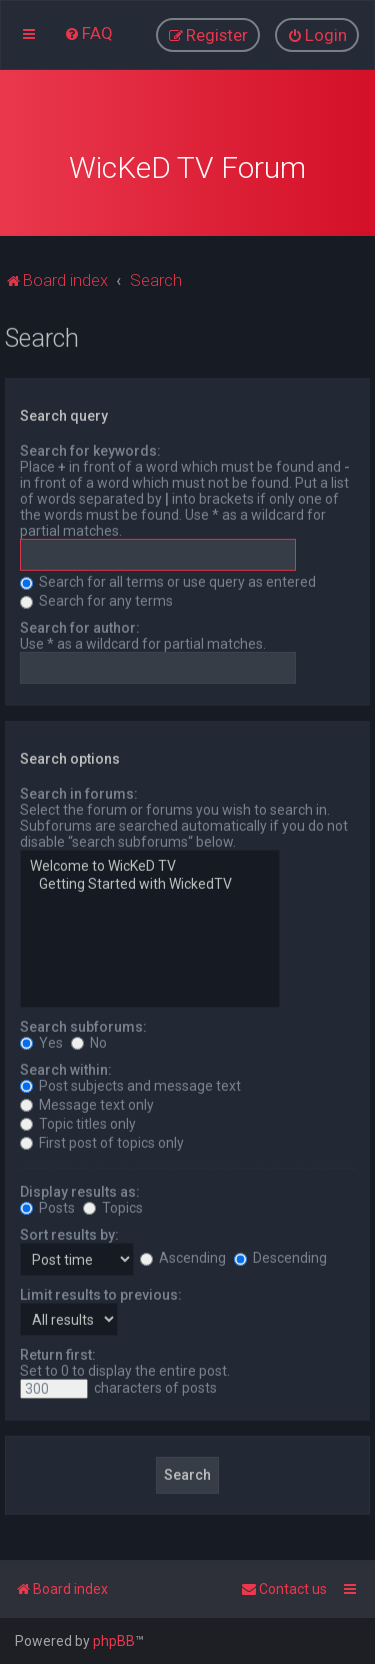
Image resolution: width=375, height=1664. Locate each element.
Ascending (183, 1256)
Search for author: (80, 626)
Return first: (58, 1352)
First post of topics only (102, 1140)
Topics (113, 1205)
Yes (41, 1040)
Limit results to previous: (101, 1292)
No (89, 1040)
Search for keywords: (90, 449)
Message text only (87, 1102)
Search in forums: (79, 792)
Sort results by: (69, 1232)
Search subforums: (83, 1024)
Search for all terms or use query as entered (168, 580)
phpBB (114, 1641)
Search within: (66, 1067)
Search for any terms (96, 599)
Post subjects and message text (130, 1083)
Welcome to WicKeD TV (150, 865)
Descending (280, 1256)
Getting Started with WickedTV (150, 883)
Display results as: (80, 1189)
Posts (47, 1205)
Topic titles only (78, 1121)
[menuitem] (88, 33)
